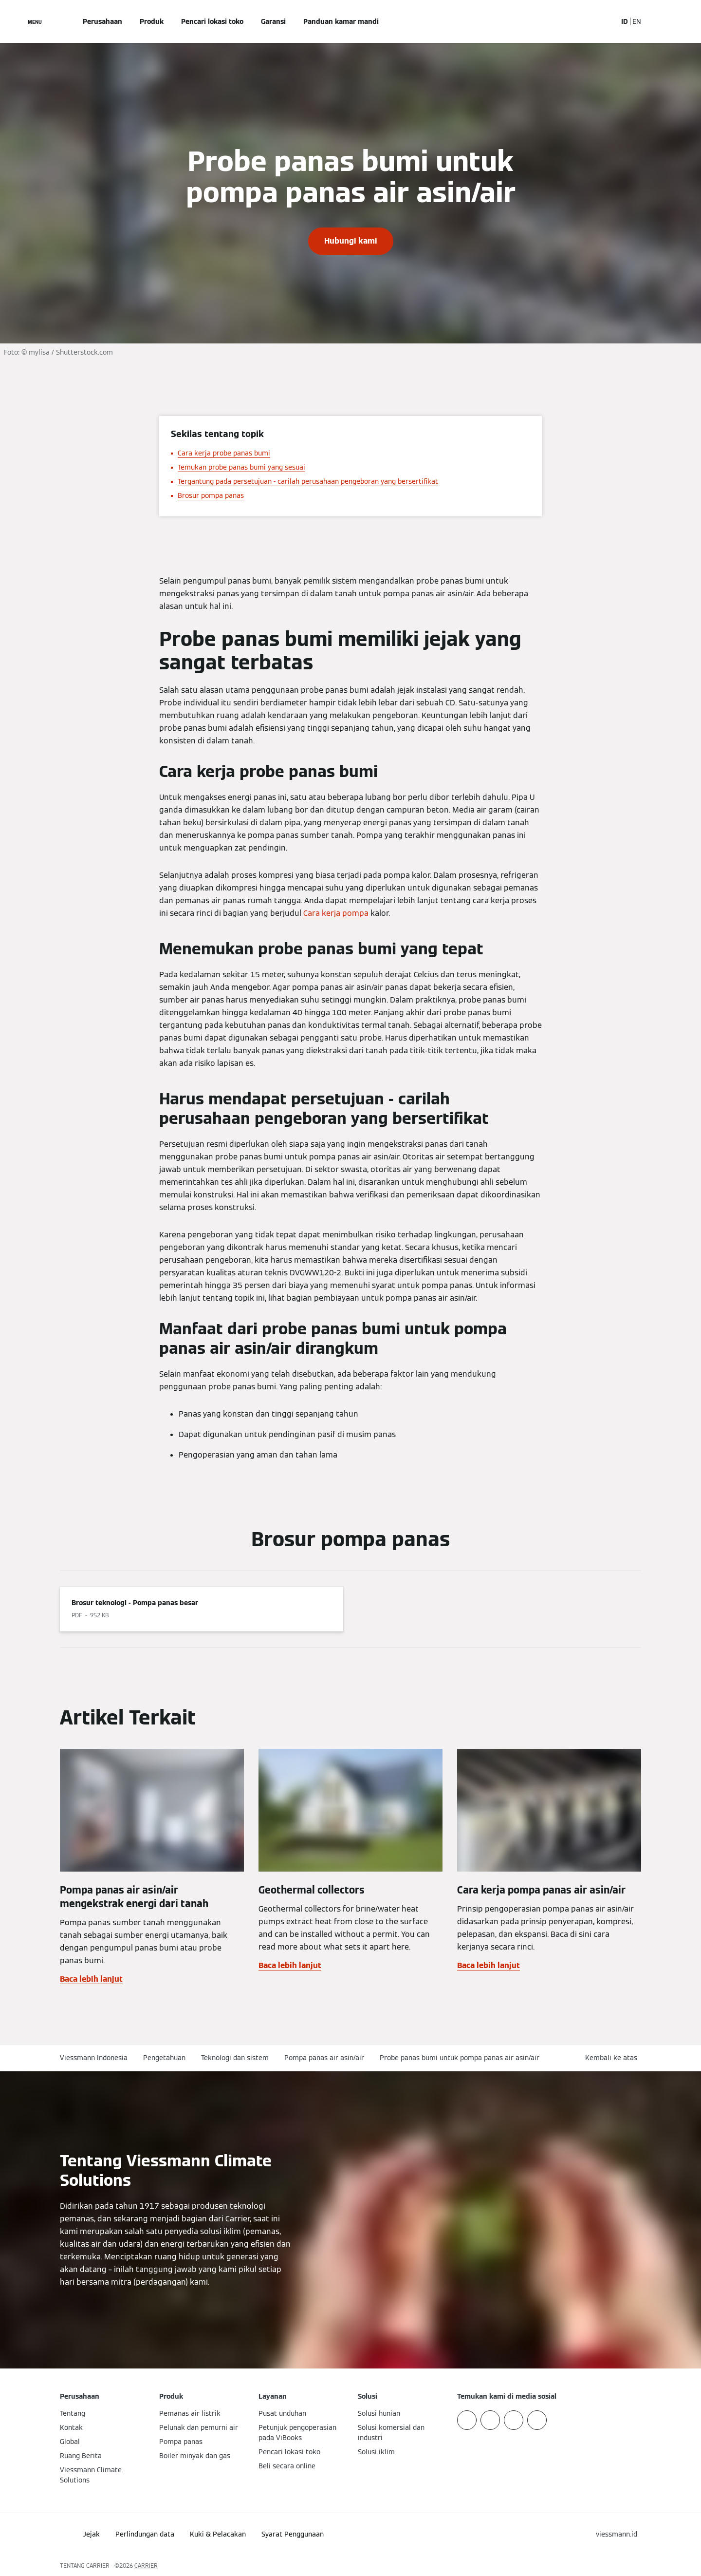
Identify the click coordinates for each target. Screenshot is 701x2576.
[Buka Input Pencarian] (604, 21)
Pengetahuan (164, 2057)
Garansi (273, 21)
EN (636, 21)
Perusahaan (102, 21)
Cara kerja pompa (336, 913)
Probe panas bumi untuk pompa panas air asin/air (459, 2057)
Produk (152, 21)
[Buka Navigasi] (35, 21)
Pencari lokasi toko (212, 21)
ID (624, 21)
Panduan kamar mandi (341, 21)
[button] (613, 2058)
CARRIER (146, 2565)
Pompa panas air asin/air (324, 2057)
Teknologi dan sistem (235, 2057)
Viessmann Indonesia (94, 2057)
